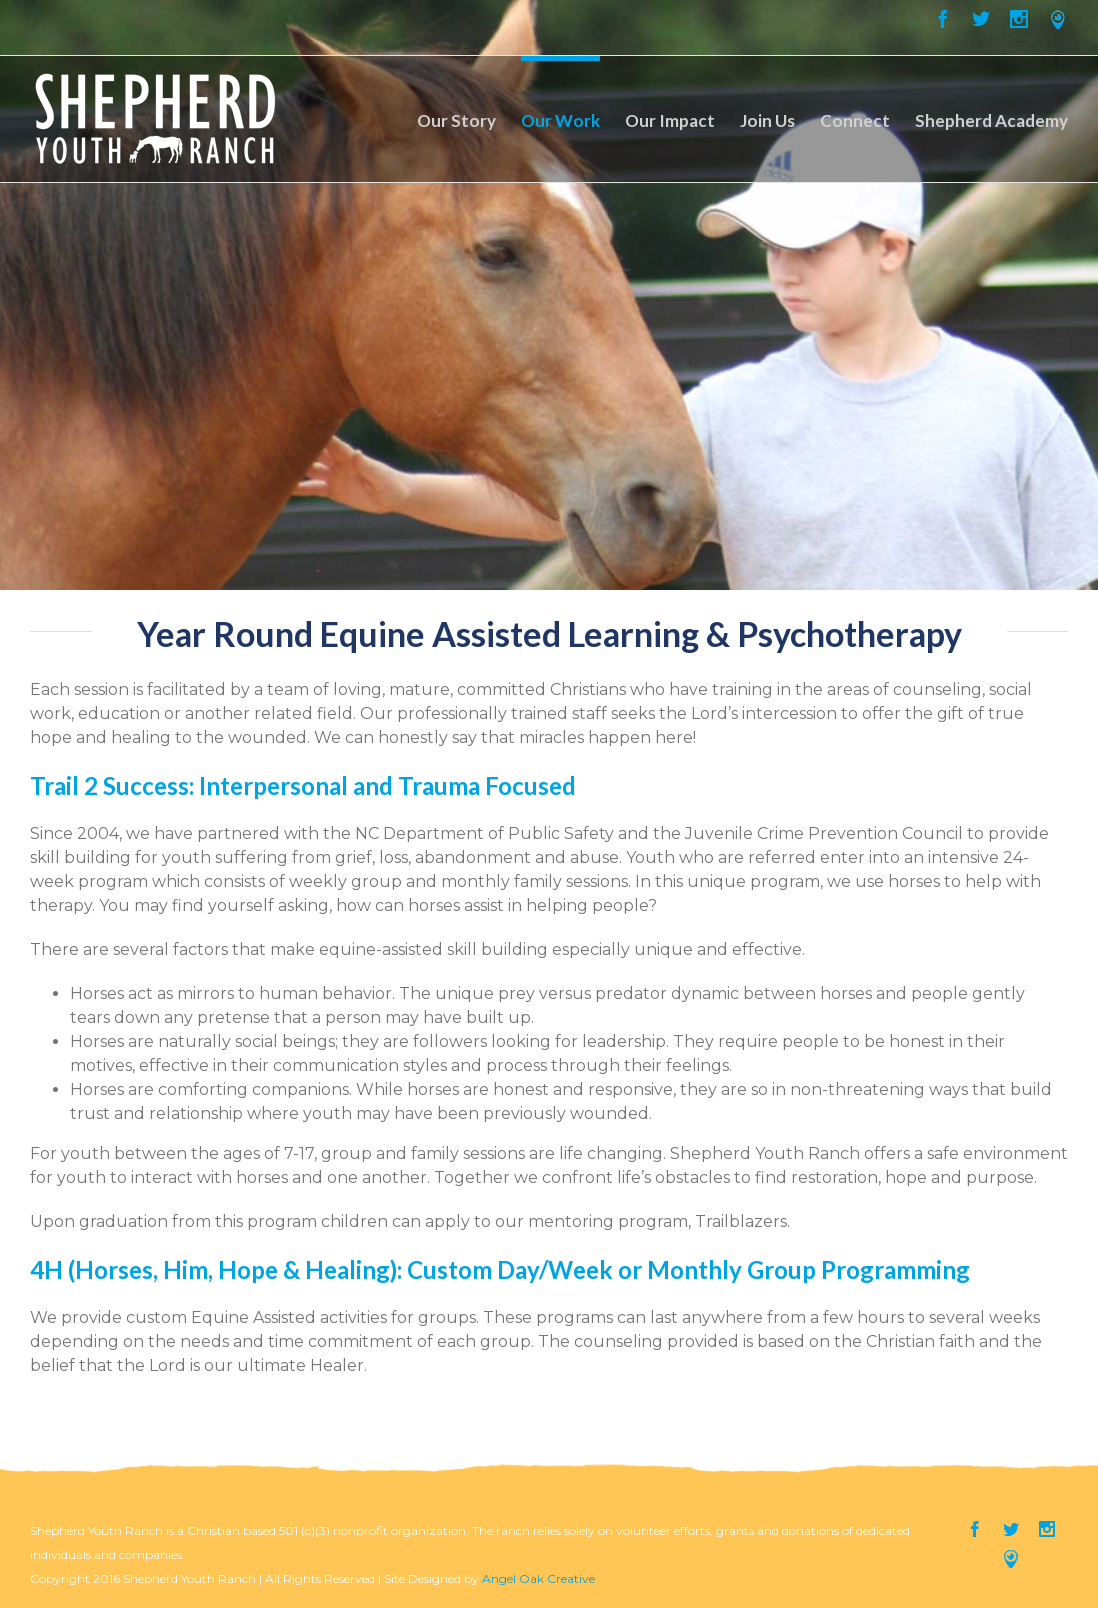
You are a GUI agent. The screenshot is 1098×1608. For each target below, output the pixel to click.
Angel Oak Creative (538, 1578)
